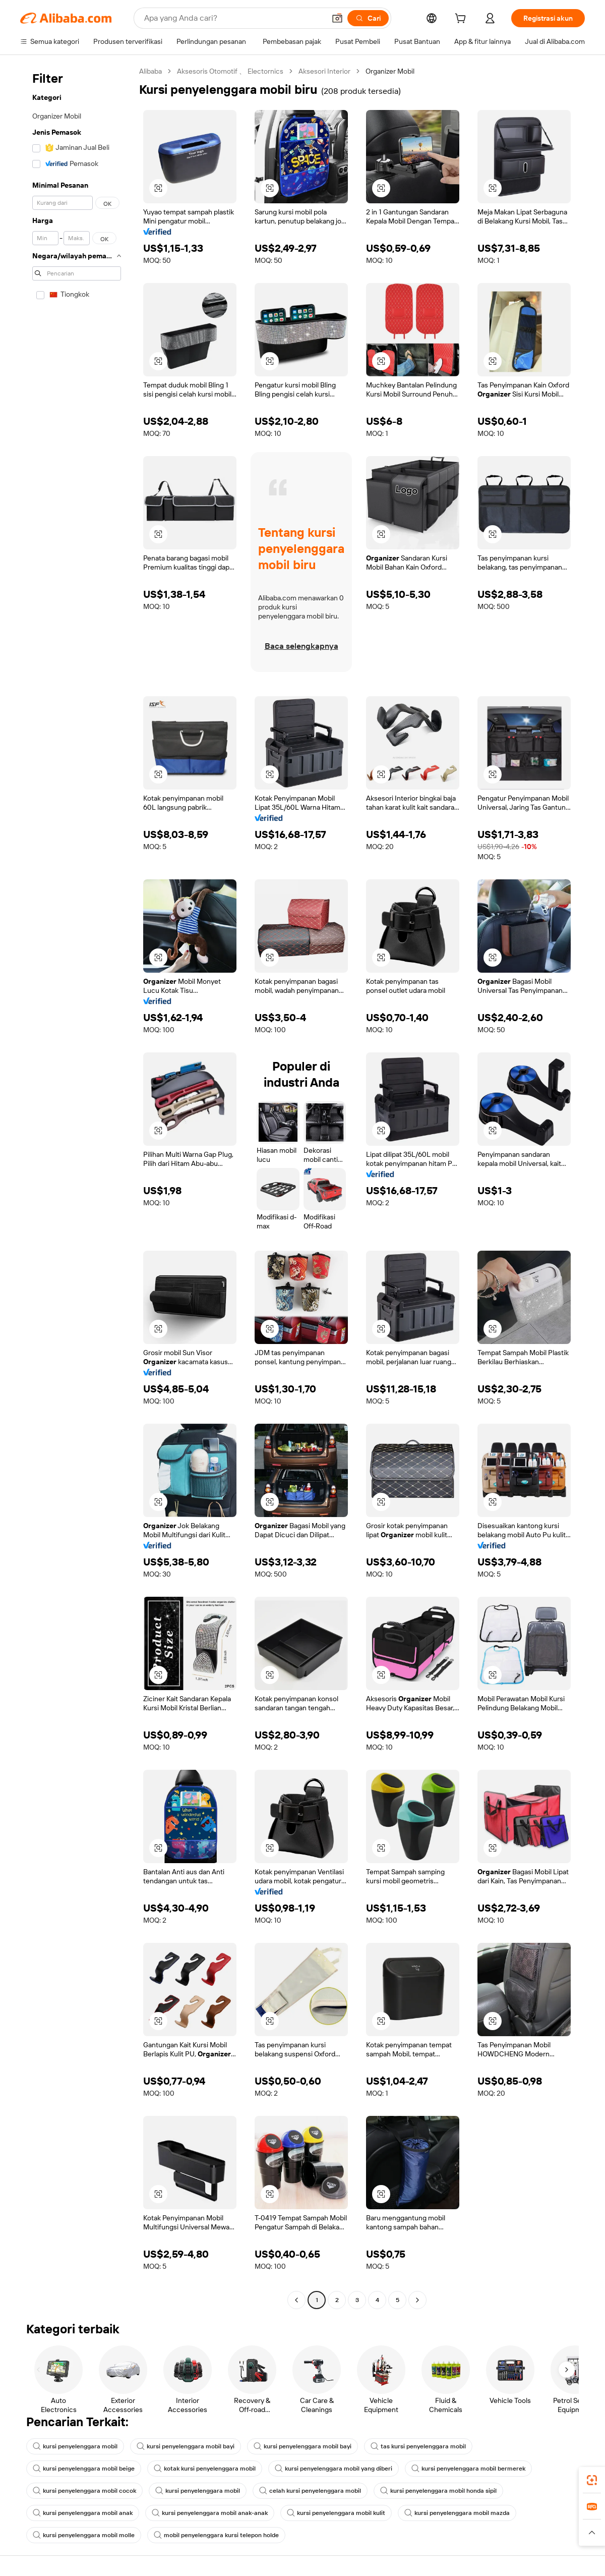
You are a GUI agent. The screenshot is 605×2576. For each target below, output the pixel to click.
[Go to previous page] (296, 2300)
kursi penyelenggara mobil (75, 2446)
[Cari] (368, 18)
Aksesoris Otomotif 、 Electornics (230, 71)
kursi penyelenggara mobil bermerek (468, 2469)
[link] (592, 2480)
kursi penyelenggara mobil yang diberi (333, 2469)
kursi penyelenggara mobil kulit (336, 2513)
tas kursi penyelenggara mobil (418, 2446)
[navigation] (76, 1187)
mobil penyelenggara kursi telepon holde (216, 2535)
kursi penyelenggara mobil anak (83, 2513)
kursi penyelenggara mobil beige (84, 2469)
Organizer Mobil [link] (390, 71)
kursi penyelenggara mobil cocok (84, 2491)
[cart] (462, 20)
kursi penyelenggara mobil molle (84, 2535)
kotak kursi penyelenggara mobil (205, 2469)
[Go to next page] (417, 2300)
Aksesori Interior (324, 71)
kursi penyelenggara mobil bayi (185, 2446)
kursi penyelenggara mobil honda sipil (438, 2491)
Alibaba (150, 71)
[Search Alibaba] (233, 18)
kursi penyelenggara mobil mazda (457, 2513)
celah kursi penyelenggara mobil (310, 2491)
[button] (337, 18)
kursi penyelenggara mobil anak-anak (210, 2513)
